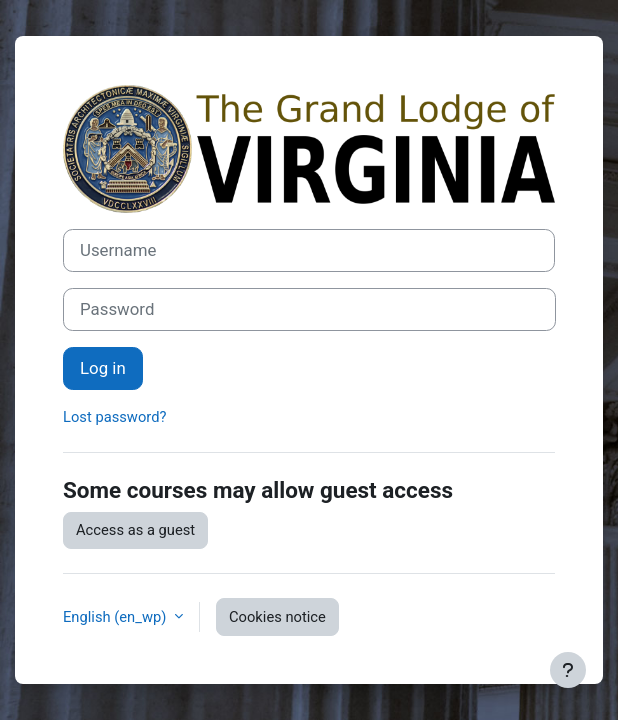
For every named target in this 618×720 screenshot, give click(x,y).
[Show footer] (568, 670)
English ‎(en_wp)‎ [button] (116, 617)
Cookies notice (277, 617)
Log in (103, 368)
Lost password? (114, 417)
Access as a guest (135, 530)
